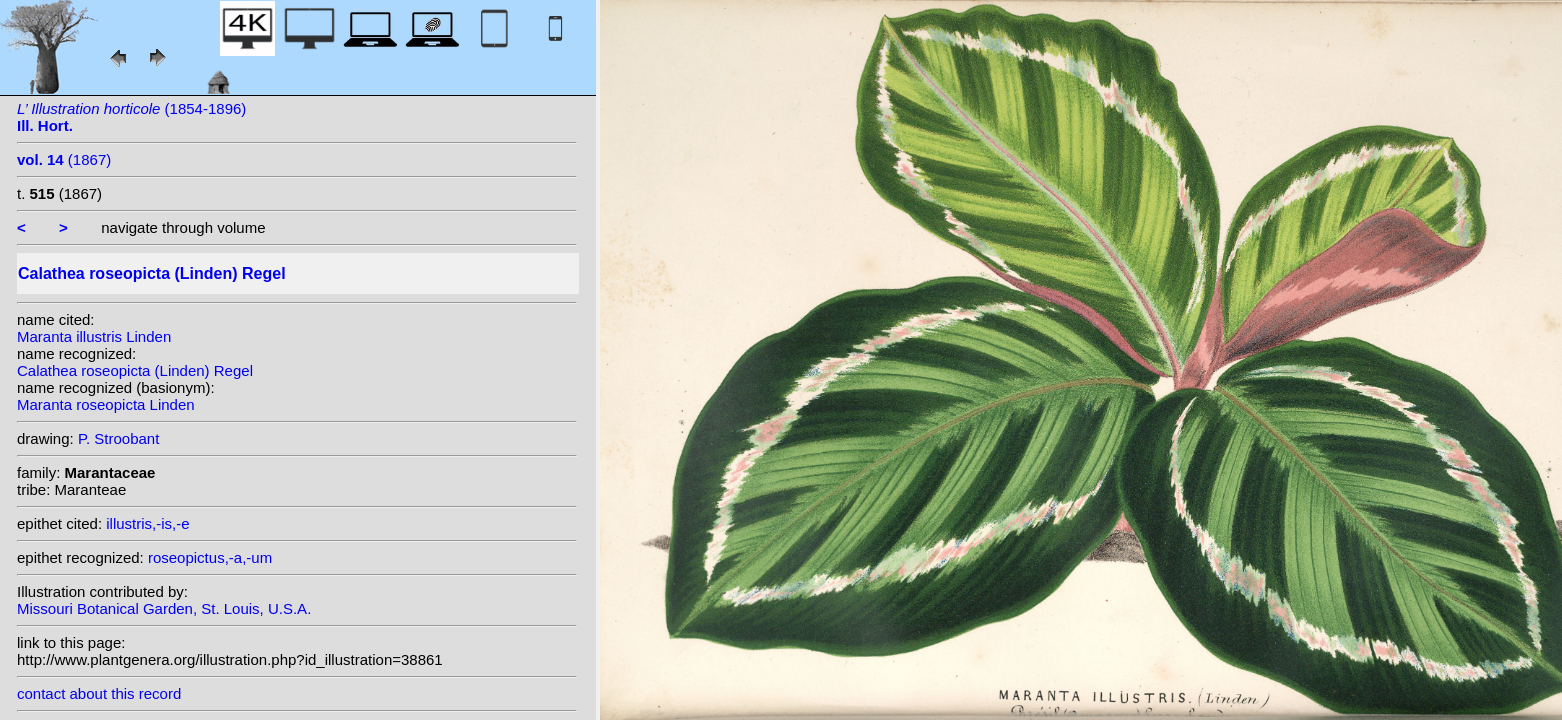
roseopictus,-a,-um (210, 557)
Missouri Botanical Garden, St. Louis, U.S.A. (164, 608)
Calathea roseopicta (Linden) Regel (135, 370)
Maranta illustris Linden (94, 336)
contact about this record (99, 693)
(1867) (64, 159)
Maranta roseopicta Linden (106, 404)
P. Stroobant (118, 438)
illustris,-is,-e (147, 523)
